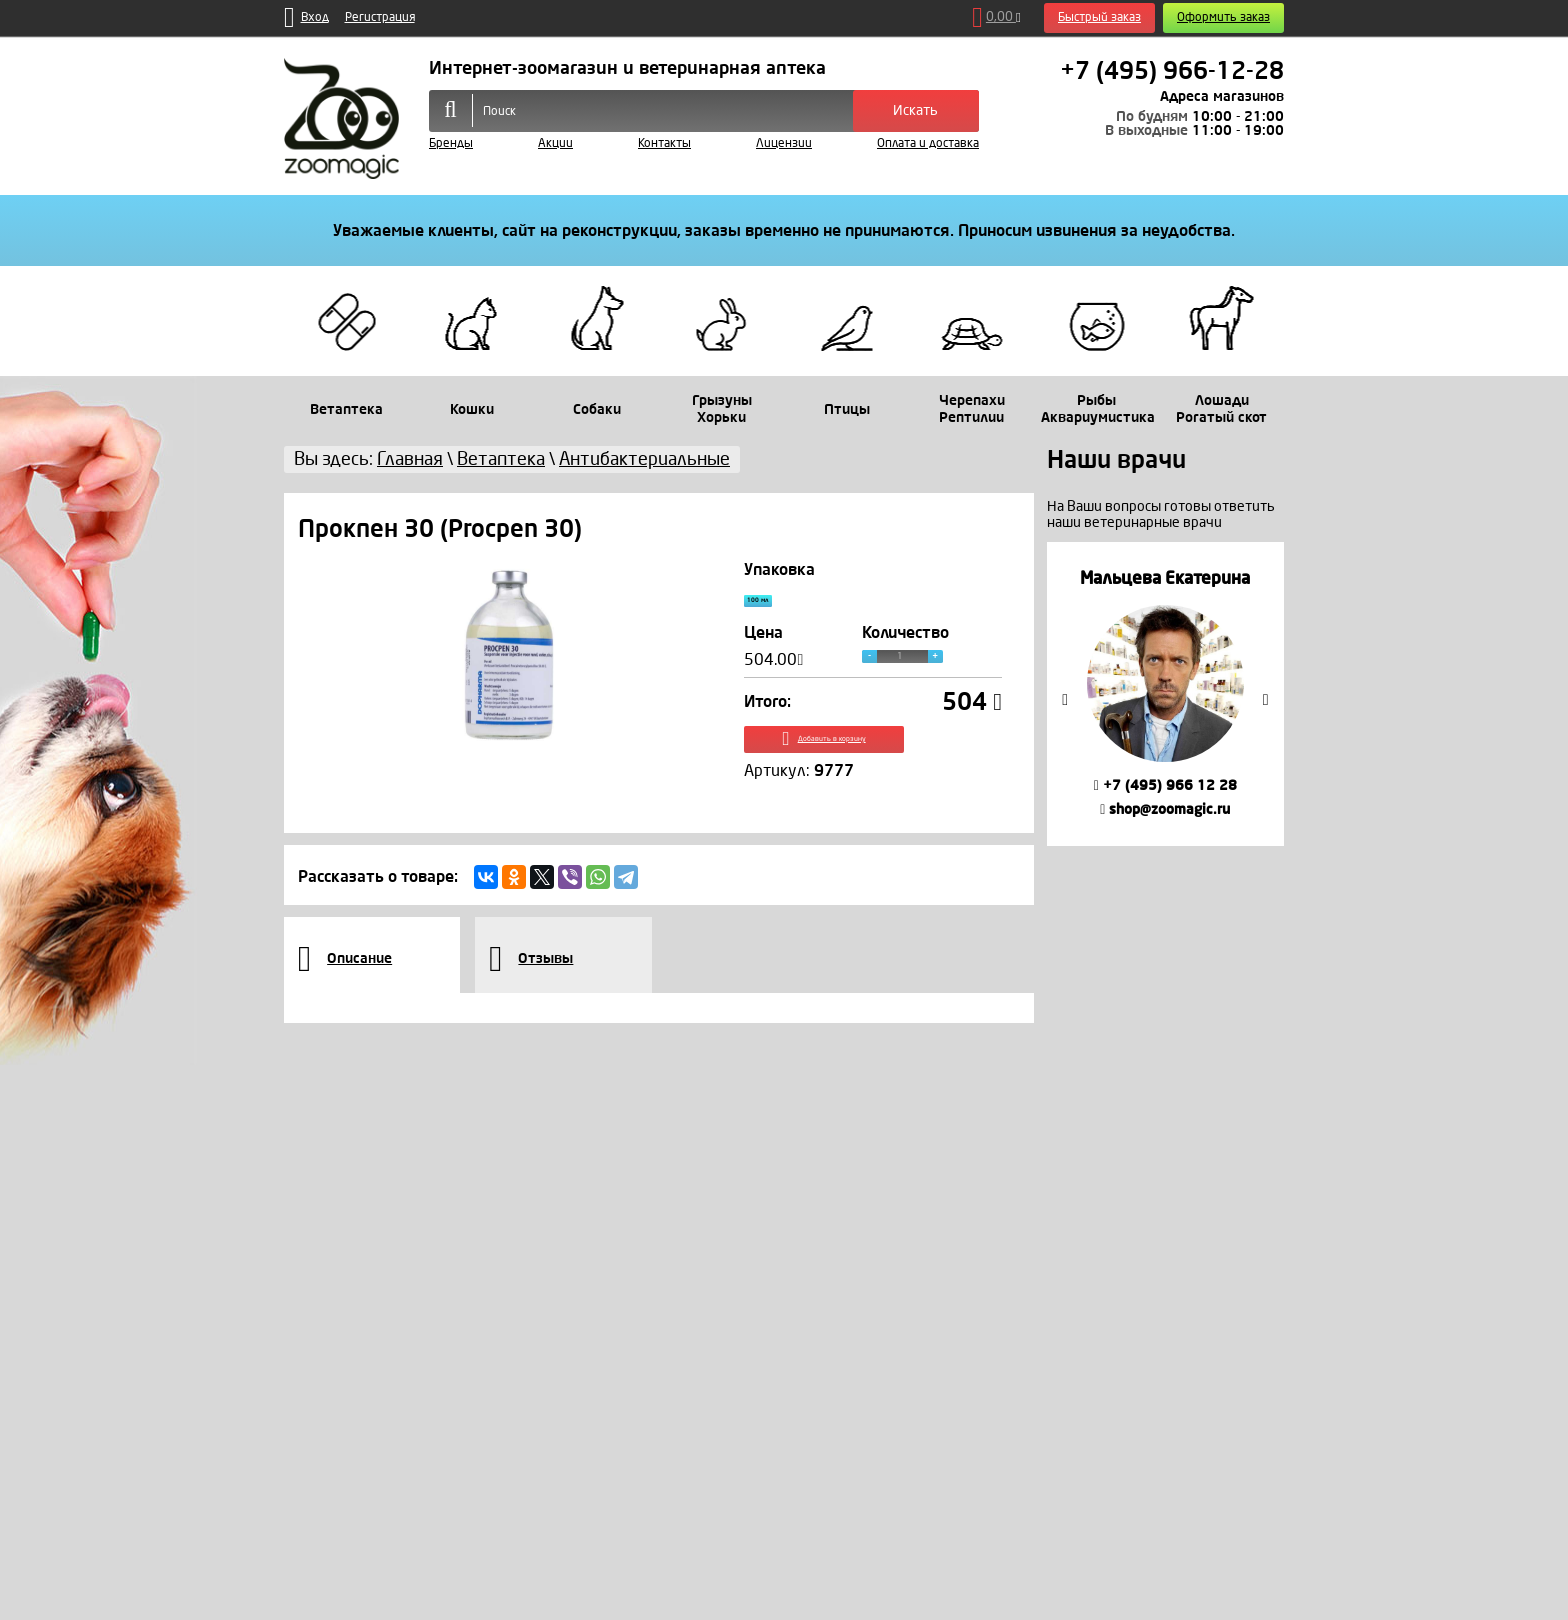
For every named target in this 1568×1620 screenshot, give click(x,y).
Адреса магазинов (1222, 96)
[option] (1165, 693)
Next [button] (1266, 700)
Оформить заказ (1223, 17)
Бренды (451, 143)
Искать (915, 110)
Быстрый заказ (1099, 17)
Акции (555, 143)
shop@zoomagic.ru (1165, 809)
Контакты (664, 143)
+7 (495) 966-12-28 (1172, 71)
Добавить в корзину (873, 758)
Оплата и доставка (928, 143)
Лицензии (784, 143)
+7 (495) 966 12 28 (1165, 785)
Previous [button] (1065, 700)
